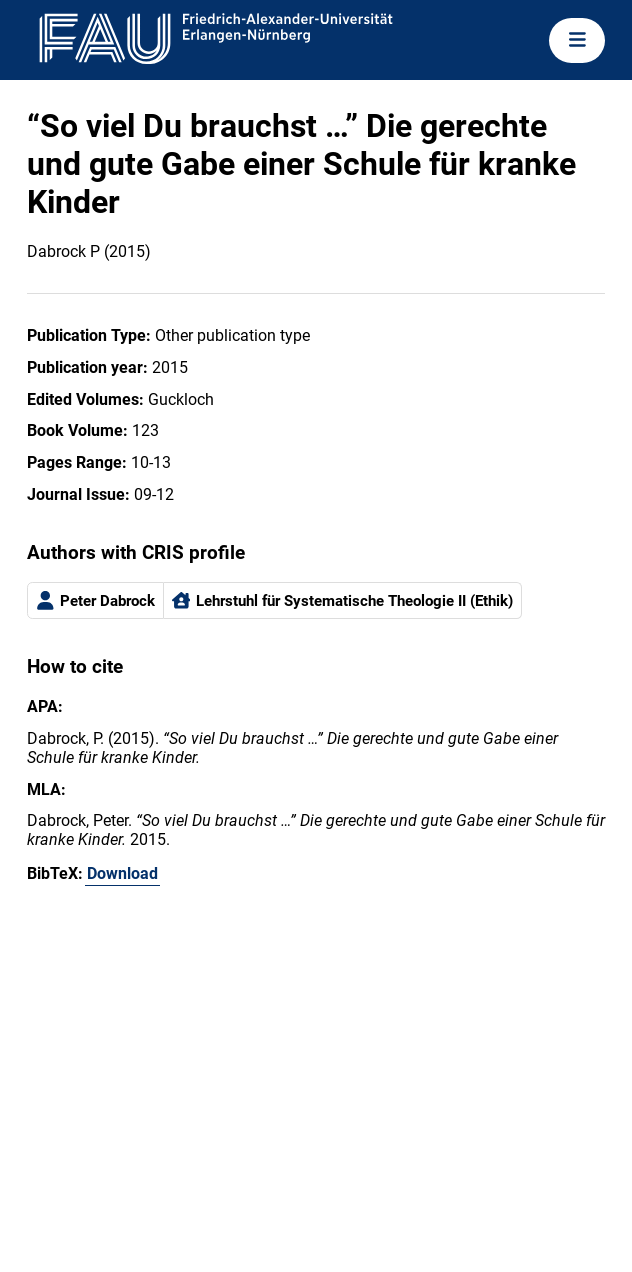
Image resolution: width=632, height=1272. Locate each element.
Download (122, 873)
